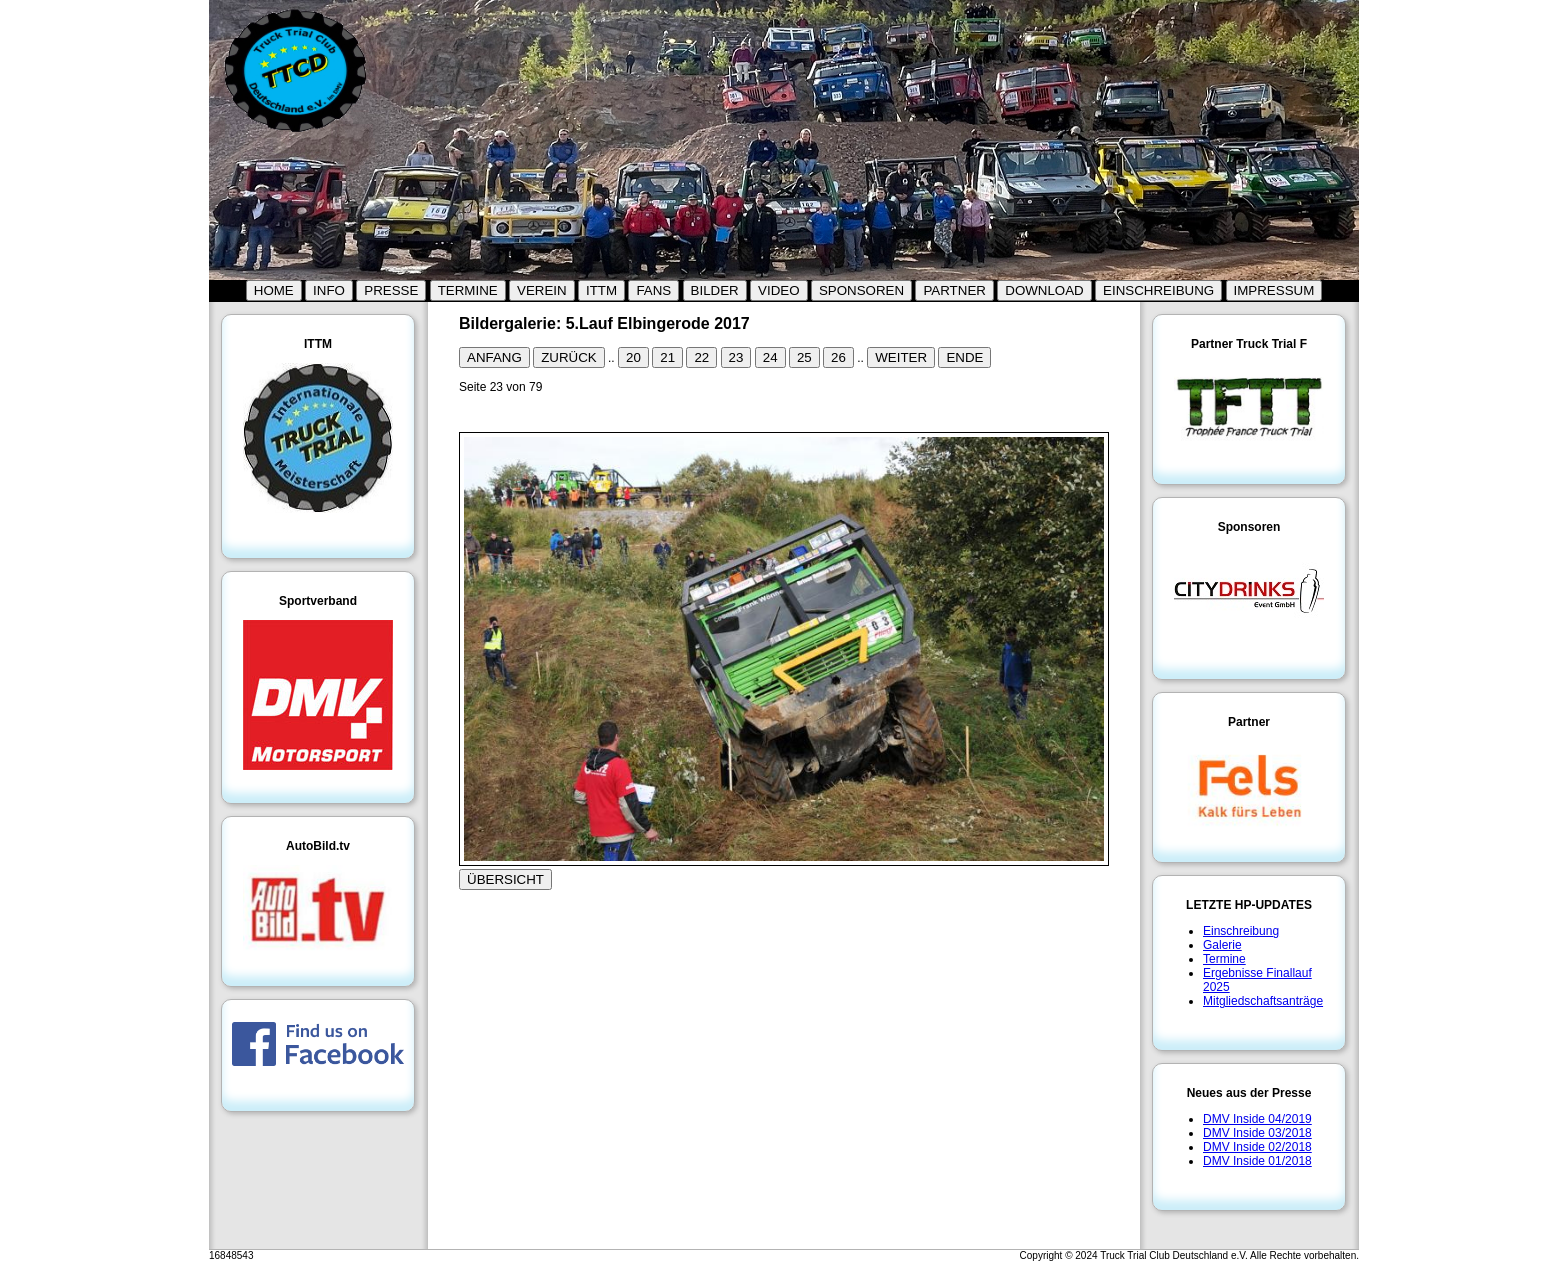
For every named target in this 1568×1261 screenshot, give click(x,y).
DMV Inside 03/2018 (1257, 1133)
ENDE (964, 357)
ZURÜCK (569, 357)
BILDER (715, 290)
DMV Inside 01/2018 (1257, 1161)
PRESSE (391, 290)
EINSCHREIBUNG (1158, 290)
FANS (653, 290)
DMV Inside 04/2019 (1257, 1119)
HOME (274, 290)
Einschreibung (1241, 931)
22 (701, 357)
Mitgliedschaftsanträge (1263, 1001)
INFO (329, 290)
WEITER (901, 357)
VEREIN (542, 290)
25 (804, 357)
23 (736, 357)
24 (770, 357)
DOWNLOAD (1044, 290)
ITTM (601, 290)
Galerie (1222, 945)
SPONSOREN (861, 290)
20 (633, 357)
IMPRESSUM (1274, 290)
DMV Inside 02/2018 (1257, 1147)
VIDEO (778, 290)
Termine (1224, 959)
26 (838, 357)
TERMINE (468, 290)
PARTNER (954, 290)
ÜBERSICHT (505, 879)
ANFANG (494, 357)
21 (667, 357)
